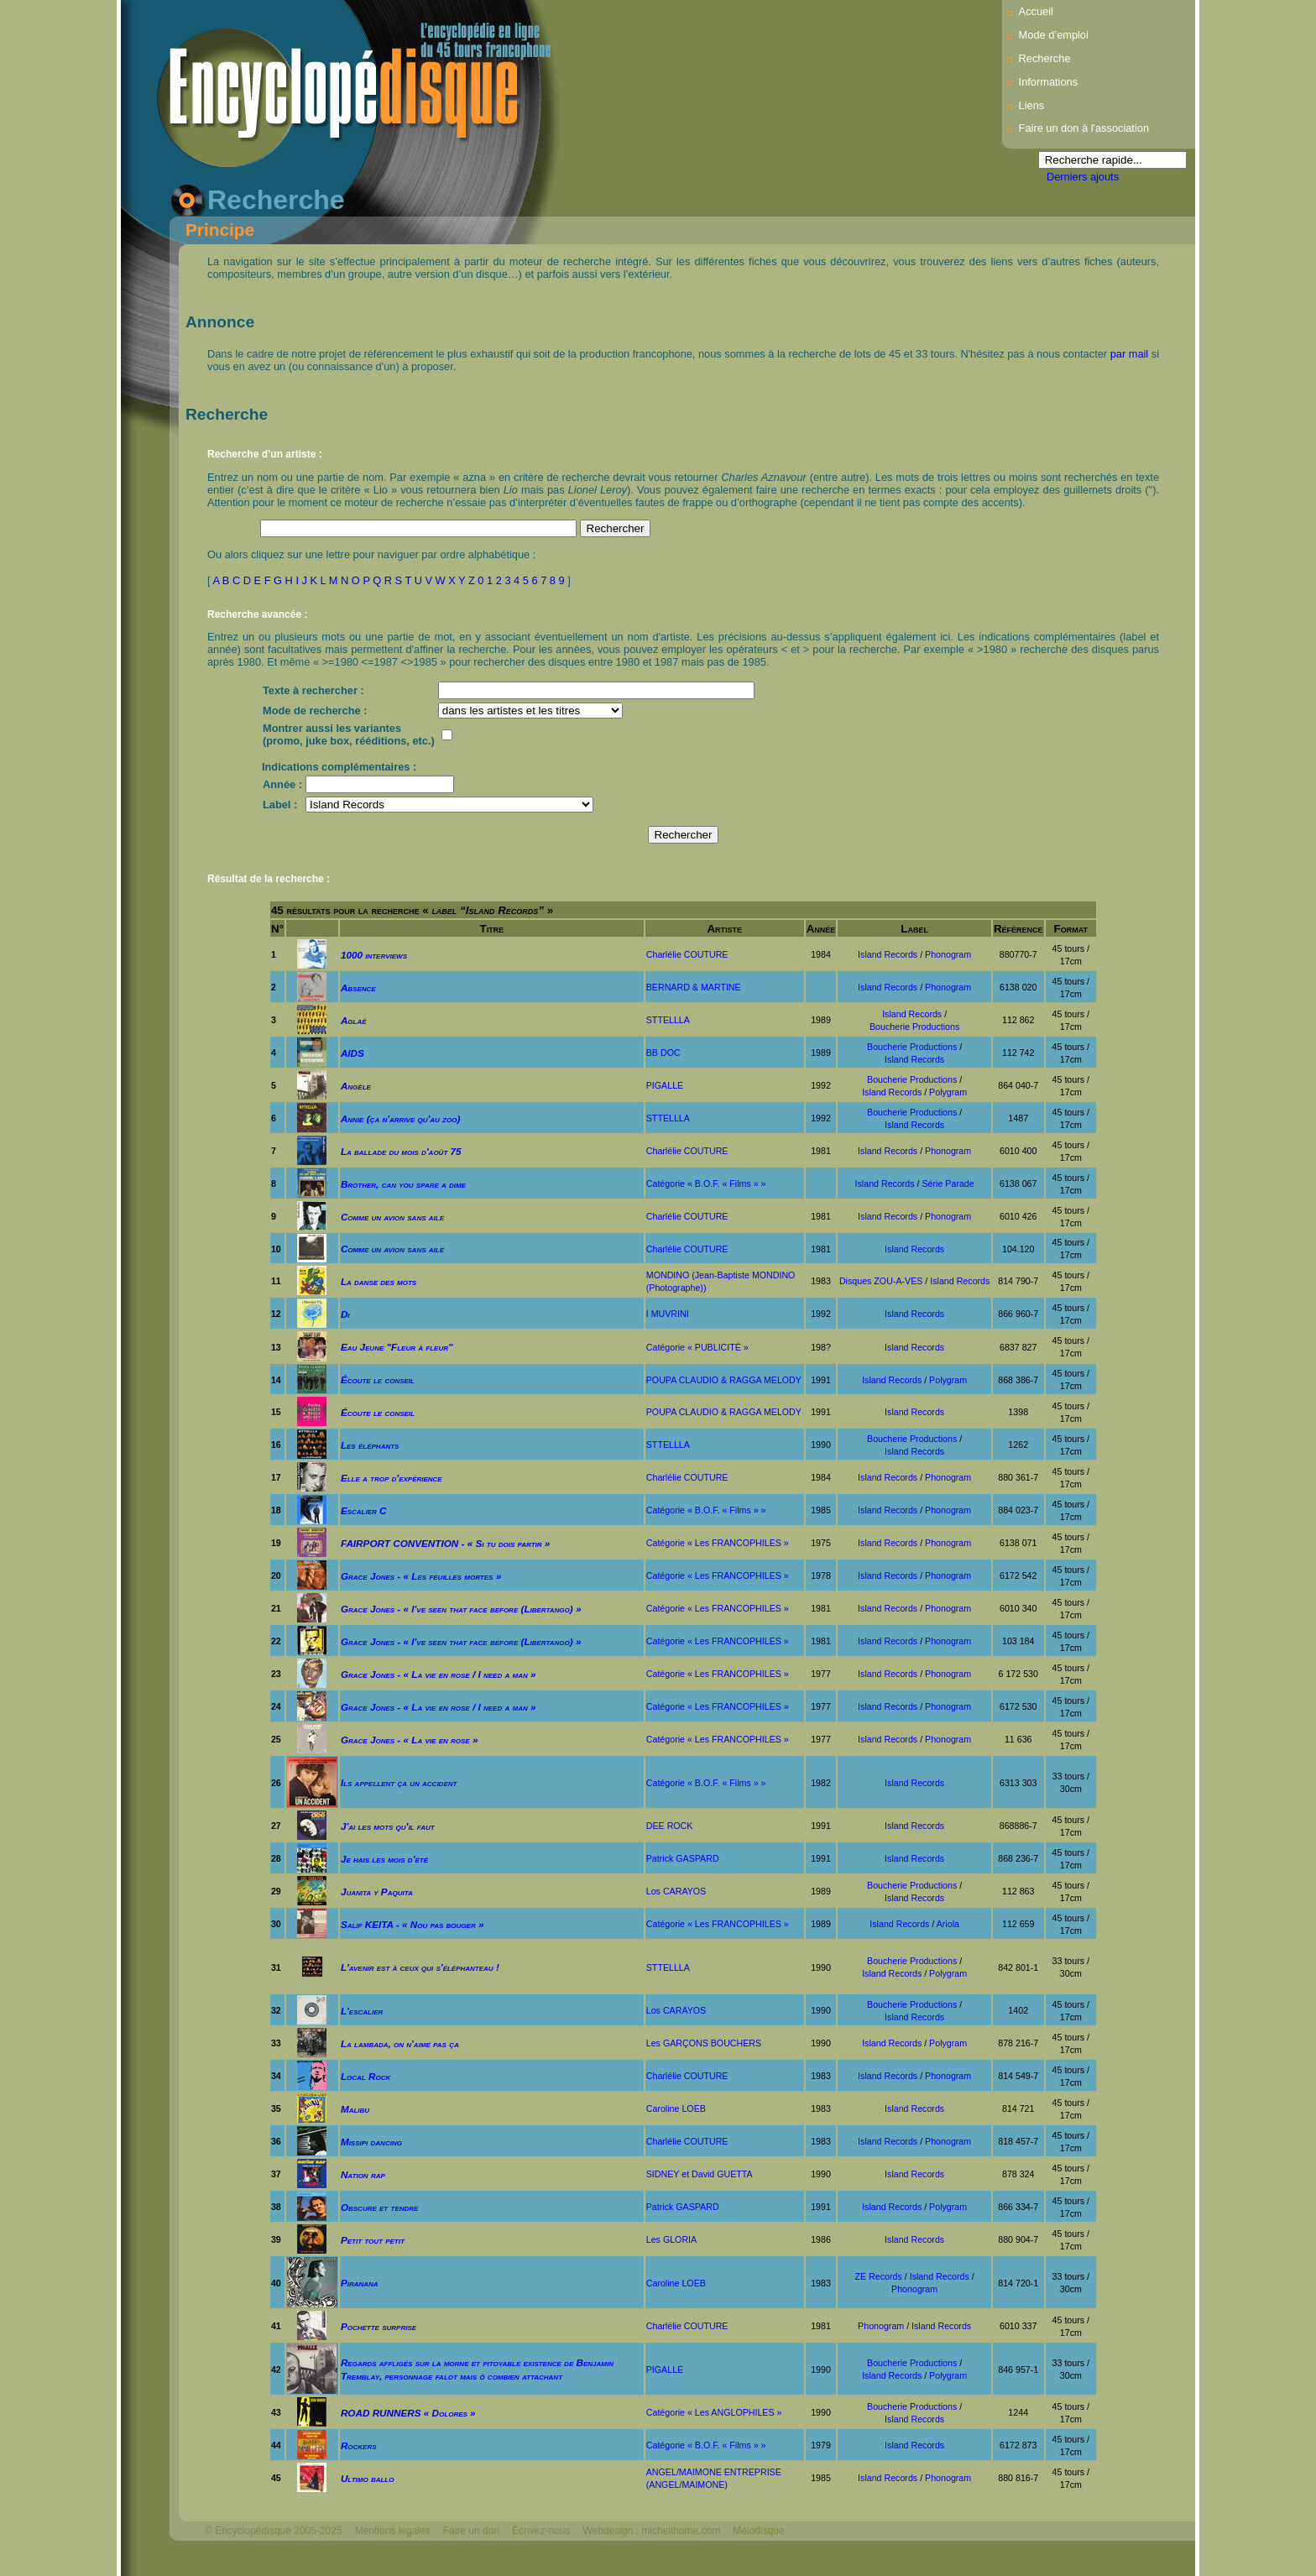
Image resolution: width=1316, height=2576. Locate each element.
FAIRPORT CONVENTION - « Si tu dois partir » (445, 1543)
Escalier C (364, 1510)
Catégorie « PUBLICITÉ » (697, 1347)
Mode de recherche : (315, 710)
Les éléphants (370, 1445)
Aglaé (354, 1020)
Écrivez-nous (541, 2531)
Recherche (1045, 58)
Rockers (359, 2445)
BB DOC (663, 1053)
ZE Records (878, 2276)
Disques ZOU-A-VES (880, 1281)
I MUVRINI (667, 1314)
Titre (491, 928)
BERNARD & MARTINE (693, 987)
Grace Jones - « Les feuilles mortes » (421, 1575)
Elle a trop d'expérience (391, 1477)
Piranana (360, 2282)
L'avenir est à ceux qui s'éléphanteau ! (420, 1967)
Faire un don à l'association (1084, 128)
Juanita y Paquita (377, 1891)
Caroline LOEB (676, 2108)
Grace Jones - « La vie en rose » (409, 1739)
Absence (358, 987)
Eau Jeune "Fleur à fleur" (397, 1346)
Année (821, 928)
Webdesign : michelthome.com (651, 2531)
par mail (1129, 353)
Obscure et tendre (380, 2207)
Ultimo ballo (367, 2478)
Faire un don (471, 2531)
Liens (1032, 105)
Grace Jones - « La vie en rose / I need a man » (438, 1674)
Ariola (948, 1924)
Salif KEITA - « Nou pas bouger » (412, 1924)
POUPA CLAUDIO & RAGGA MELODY (724, 1380)
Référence (1018, 928)
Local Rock (365, 2076)
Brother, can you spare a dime (403, 1183)
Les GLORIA (671, 2239)
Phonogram (948, 954)
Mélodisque (758, 2531)
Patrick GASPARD (682, 1858)
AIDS (352, 1053)
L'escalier (362, 2010)
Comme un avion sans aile (392, 1216)
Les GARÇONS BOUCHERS (703, 2043)
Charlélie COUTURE (687, 954)
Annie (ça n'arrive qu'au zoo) (400, 1118)
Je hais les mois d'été (384, 1858)
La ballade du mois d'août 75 (401, 1151)
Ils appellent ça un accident (399, 1782)
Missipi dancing (371, 2141)
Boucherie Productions (914, 1027)
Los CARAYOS (676, 1891)
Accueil (1036, 11)
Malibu (355, 2108)
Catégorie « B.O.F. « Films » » (706, 1183)
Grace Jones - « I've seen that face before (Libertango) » (461, 1608)
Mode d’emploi (1054, 35)
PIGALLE (664, 1085)
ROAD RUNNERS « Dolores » (408, 2412)
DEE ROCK (669, 1826)
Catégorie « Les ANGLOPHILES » (714, 2412)
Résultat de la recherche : (268, 879)
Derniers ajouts (1083, 176)
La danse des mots (378, 1281)
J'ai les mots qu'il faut (388, 1826)
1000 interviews (374, 954)
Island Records (887, 954)
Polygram (948, 1092)
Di (345, 1314)
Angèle (356, 1085)
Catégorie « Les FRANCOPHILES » (717, 1543)
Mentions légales (393, 2531)
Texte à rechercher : (313, 690)
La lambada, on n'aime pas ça (400, 2043)
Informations (1048, 82)
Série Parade (948, 1183)
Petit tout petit (373, 2239)
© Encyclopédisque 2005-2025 (273, 2531)
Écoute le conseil (378, 1379)
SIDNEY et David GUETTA (699, 2174)
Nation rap (363, 2174)
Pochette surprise (378, 2326)
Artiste (724, 928)
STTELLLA (668, 1020)
